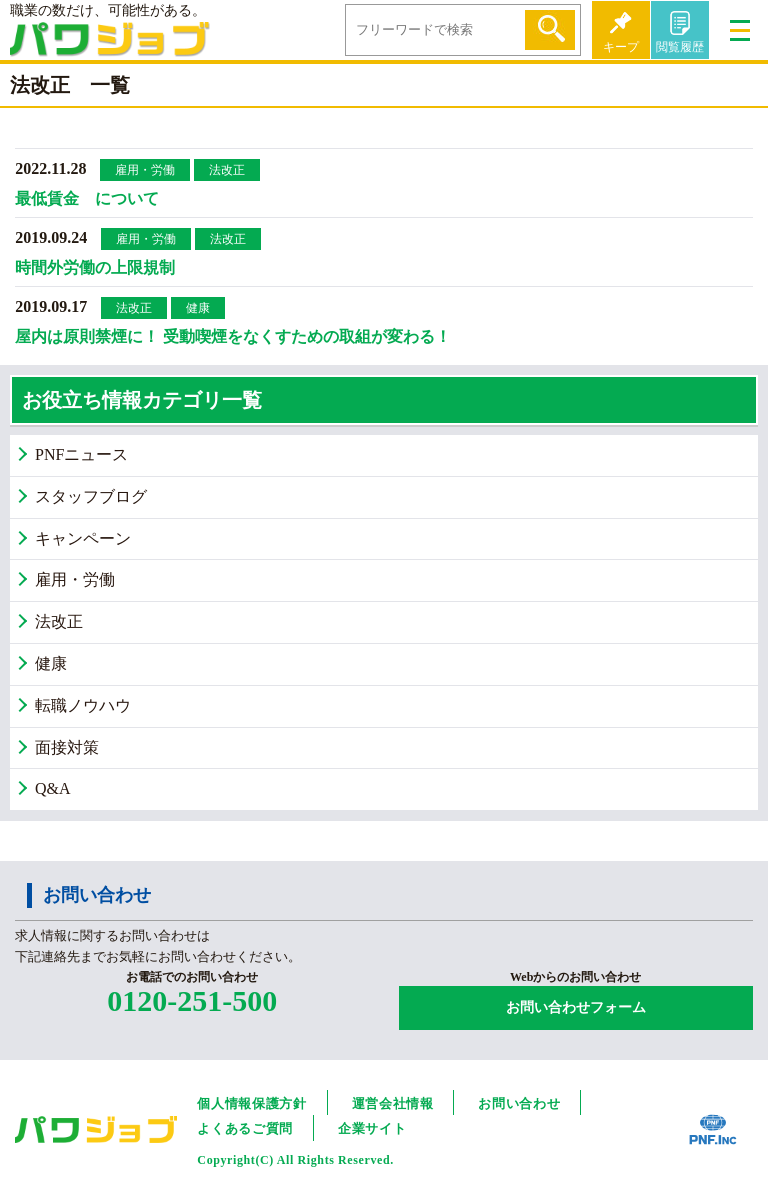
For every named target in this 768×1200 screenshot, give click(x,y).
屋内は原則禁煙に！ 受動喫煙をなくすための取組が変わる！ (233, 336)
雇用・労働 (145, 170)
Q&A (53, 788)
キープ (621, 47)
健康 (198, 308)
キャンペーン (83, 538)
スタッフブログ (91, 496)
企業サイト (372, 1128)
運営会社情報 (393, 1103)
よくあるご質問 (245, 1128)
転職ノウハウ (83, 705)
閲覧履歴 (680, 47)
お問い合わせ (519, 1103)
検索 (550, 30)
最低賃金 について (87, 198)
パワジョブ (110, 45)
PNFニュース (81, 454)
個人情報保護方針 (251, 1103)
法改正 (227, 170)
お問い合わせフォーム (576, 1007)
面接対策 (67, 747)
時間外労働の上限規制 (95, 267)
